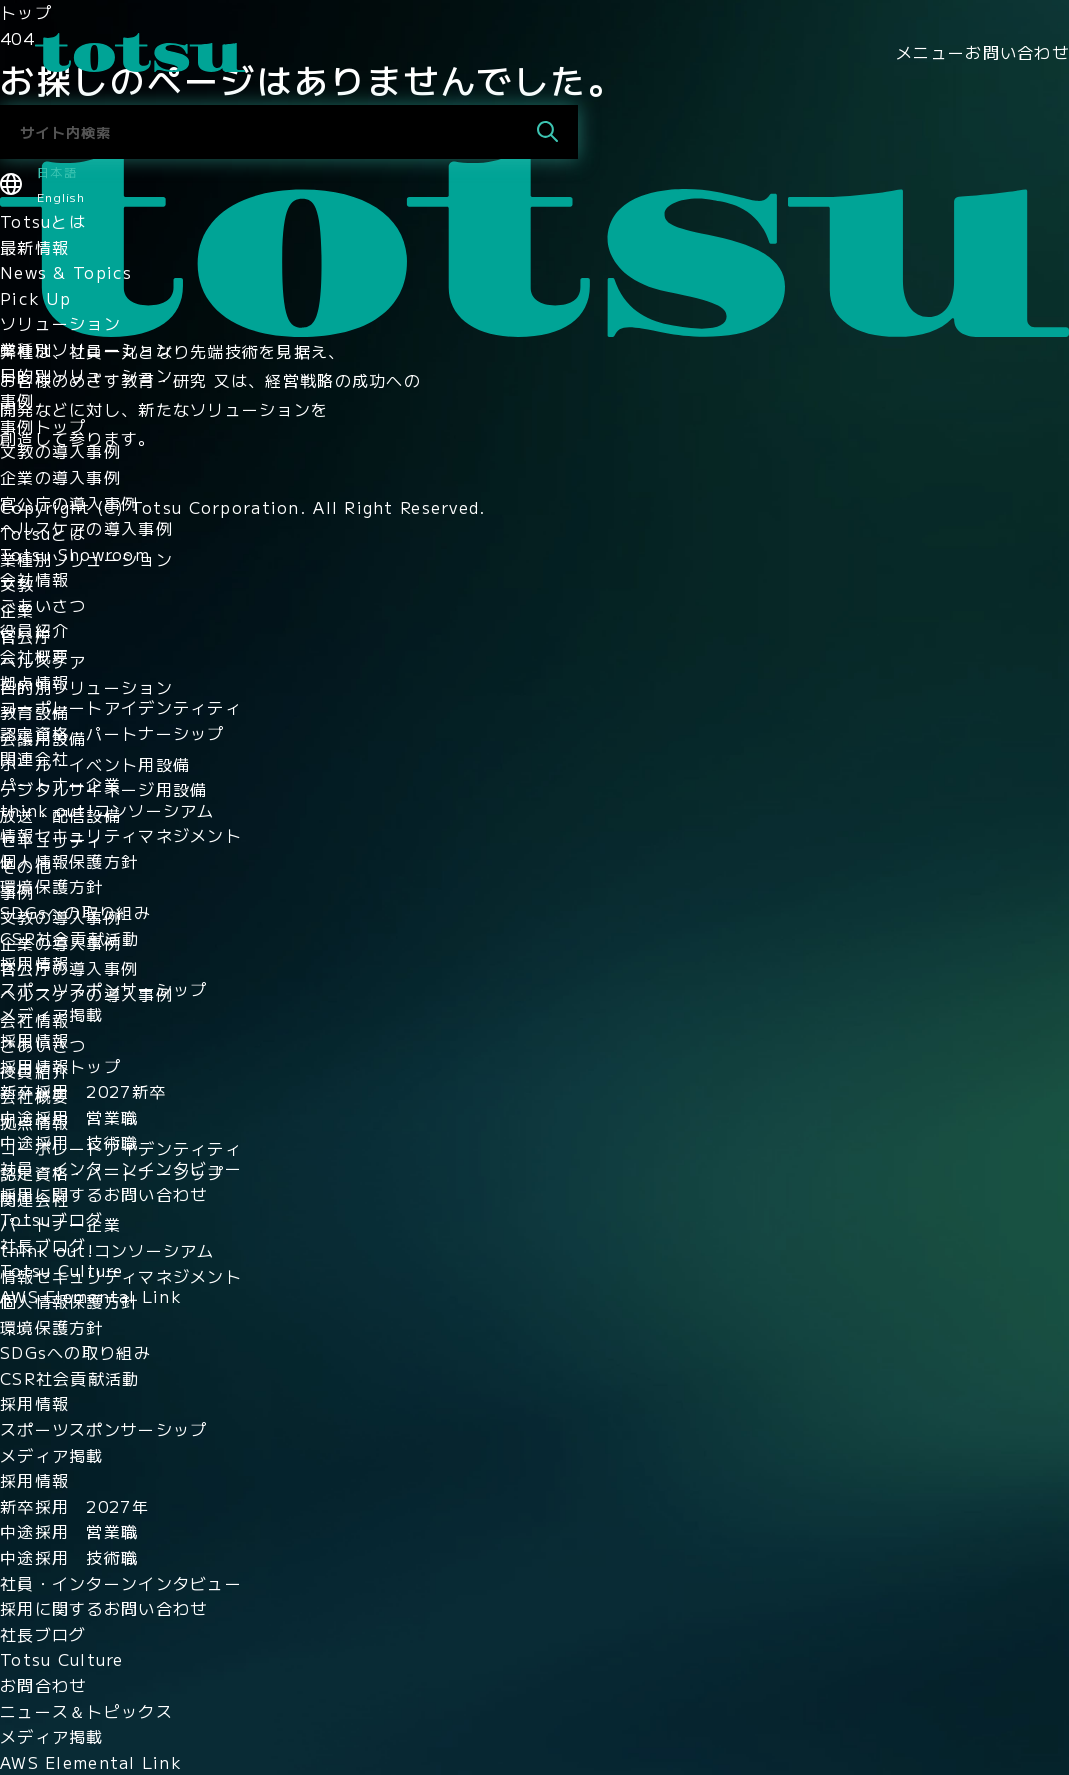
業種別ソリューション (86, 349)
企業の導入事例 (60, 477)
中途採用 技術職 (69, 1142)
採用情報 (34, 963)
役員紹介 (34, 630)
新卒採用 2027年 (74, 1506)
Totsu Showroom (75, 554)
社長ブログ (43, 1245)
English (61, 196)
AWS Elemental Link (91, 1296)
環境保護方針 (52, 886)
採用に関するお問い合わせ (103, 1194)
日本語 (57, 171)
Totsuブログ (51, 1219)
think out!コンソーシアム (107, 810)
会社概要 (34, 656)
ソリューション (60, 323)
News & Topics (66, 272)
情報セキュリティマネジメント (121, 835)
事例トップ (43, 426)
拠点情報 (34, 682)
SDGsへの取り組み (75, 912)
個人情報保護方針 (69, 861)
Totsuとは (43, 221)
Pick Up (35, 298)
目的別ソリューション (86, 375)
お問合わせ (43, 1685)
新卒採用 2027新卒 (83, 1091)
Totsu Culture (62, 1270)
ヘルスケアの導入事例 (86, 528)
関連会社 (34, 758)
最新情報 (34, 247)
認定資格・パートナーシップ (112, 733)
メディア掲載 (52, 1014)
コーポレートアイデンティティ (121, 707)
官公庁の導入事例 (69, 503)
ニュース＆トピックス (86, 1711)
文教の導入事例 (60, 451)
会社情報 (34, 579)
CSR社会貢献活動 (70, 938)
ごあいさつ (43, 605)
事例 (17, 400)
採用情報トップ (60, 1066)
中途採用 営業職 (69, 1117)
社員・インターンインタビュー (121, 1168)
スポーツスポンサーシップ (103, 989)
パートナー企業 (60, 784)
